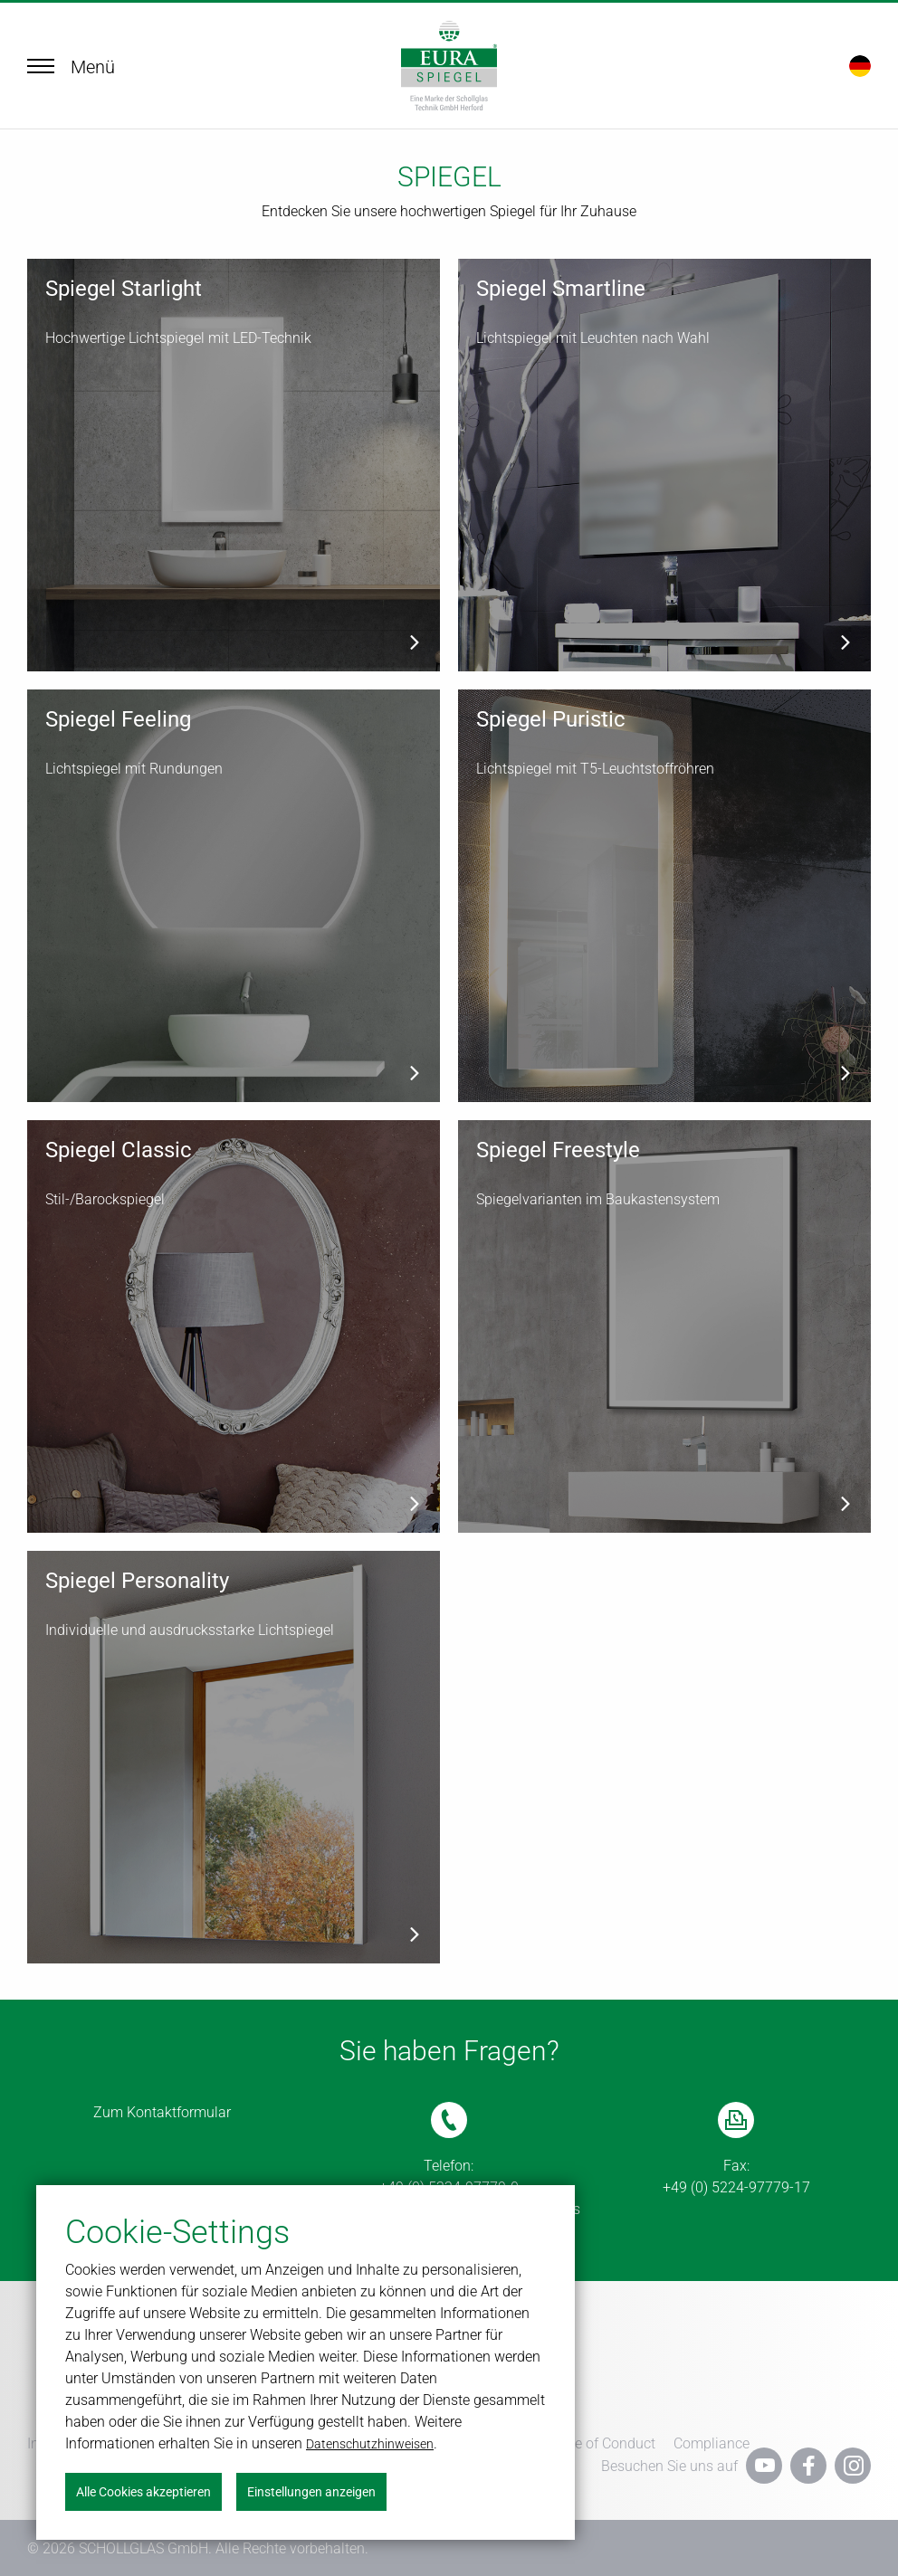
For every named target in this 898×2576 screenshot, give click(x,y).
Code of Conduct (602, 2441)
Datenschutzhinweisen (370, 2444)
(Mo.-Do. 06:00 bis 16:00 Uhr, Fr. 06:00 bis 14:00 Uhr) (448, 2198)
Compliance (712, 2441)
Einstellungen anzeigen (311, 2492)
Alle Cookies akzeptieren (143, 2492)
